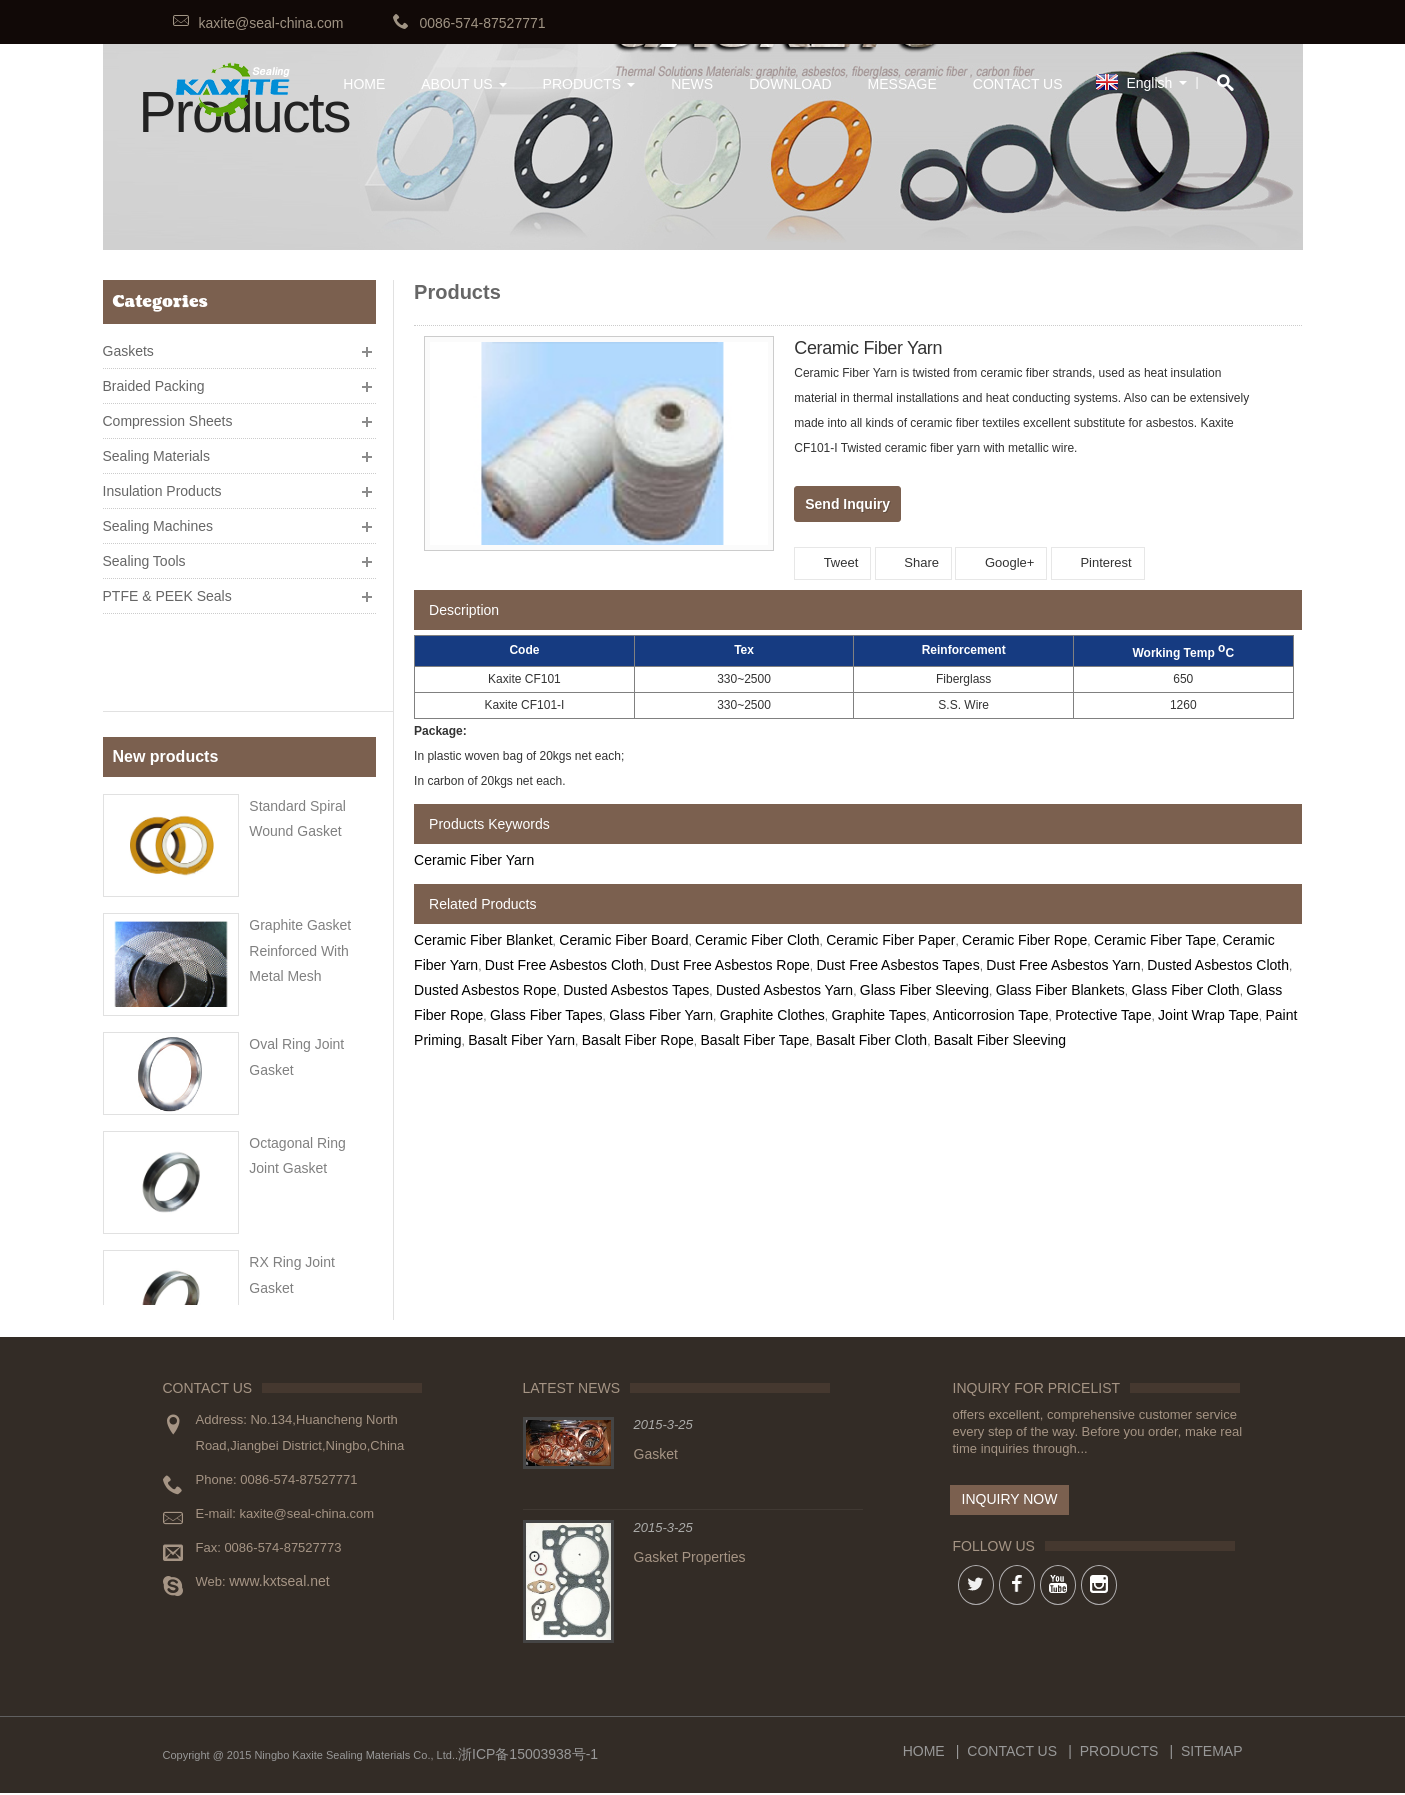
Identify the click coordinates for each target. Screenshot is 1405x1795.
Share (913, 562)
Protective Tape (1103, 1015)
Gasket (656, 1456)
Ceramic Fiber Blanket (483, 940)
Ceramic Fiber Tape (1155, 940)
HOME (364, 84)
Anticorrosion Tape (991, 1015)
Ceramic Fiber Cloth (757, 940)
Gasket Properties (690, 1559)
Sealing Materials (156, 448)
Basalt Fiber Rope (638, 1040)
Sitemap (1211, 1753)
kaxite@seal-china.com (271, 23)
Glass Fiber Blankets (1060, 990)
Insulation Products (162, 483)
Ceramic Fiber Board (623, 940)
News (692, 84)
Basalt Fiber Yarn (521, 1040)
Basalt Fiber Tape (755, 1040)
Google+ (1001, 562)
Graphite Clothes (772, 1015)
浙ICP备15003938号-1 (528, 1756)
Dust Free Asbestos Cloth (564, 965)
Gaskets (128, 343)
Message (902, 84)
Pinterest (1098, 562)
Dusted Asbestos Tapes (636, 990)
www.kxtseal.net (279, 1583)
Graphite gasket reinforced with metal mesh (300, 853)
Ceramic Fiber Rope (1024, 940)
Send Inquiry (847, 504)
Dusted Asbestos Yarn (784, 990)
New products (166, 666)
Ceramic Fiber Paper (890, 940)
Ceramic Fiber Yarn (474, 860)
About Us (463, 84)
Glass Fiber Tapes (546, 1015)
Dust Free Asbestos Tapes (897, 965)
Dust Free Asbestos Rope (730, 965)
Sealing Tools (144, 553)
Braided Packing (154, 378)
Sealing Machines (158, 518)
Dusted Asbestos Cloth (1218, 965)
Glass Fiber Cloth (1186, 990)
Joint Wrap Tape (1208, 1015)
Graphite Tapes (878, 1015)
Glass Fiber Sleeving (924, 990)
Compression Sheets (168, 413)
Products (589, 84)
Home (924, 1753)
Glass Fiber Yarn (661, 1015)
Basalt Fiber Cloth (871, 1040)
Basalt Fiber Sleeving (1000, 1040)
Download (790, 84)
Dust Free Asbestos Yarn (1063, 965)
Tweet (832, 562)
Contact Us (1018, 84)
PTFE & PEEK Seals (167, 588)
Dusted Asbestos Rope (485, 990)
